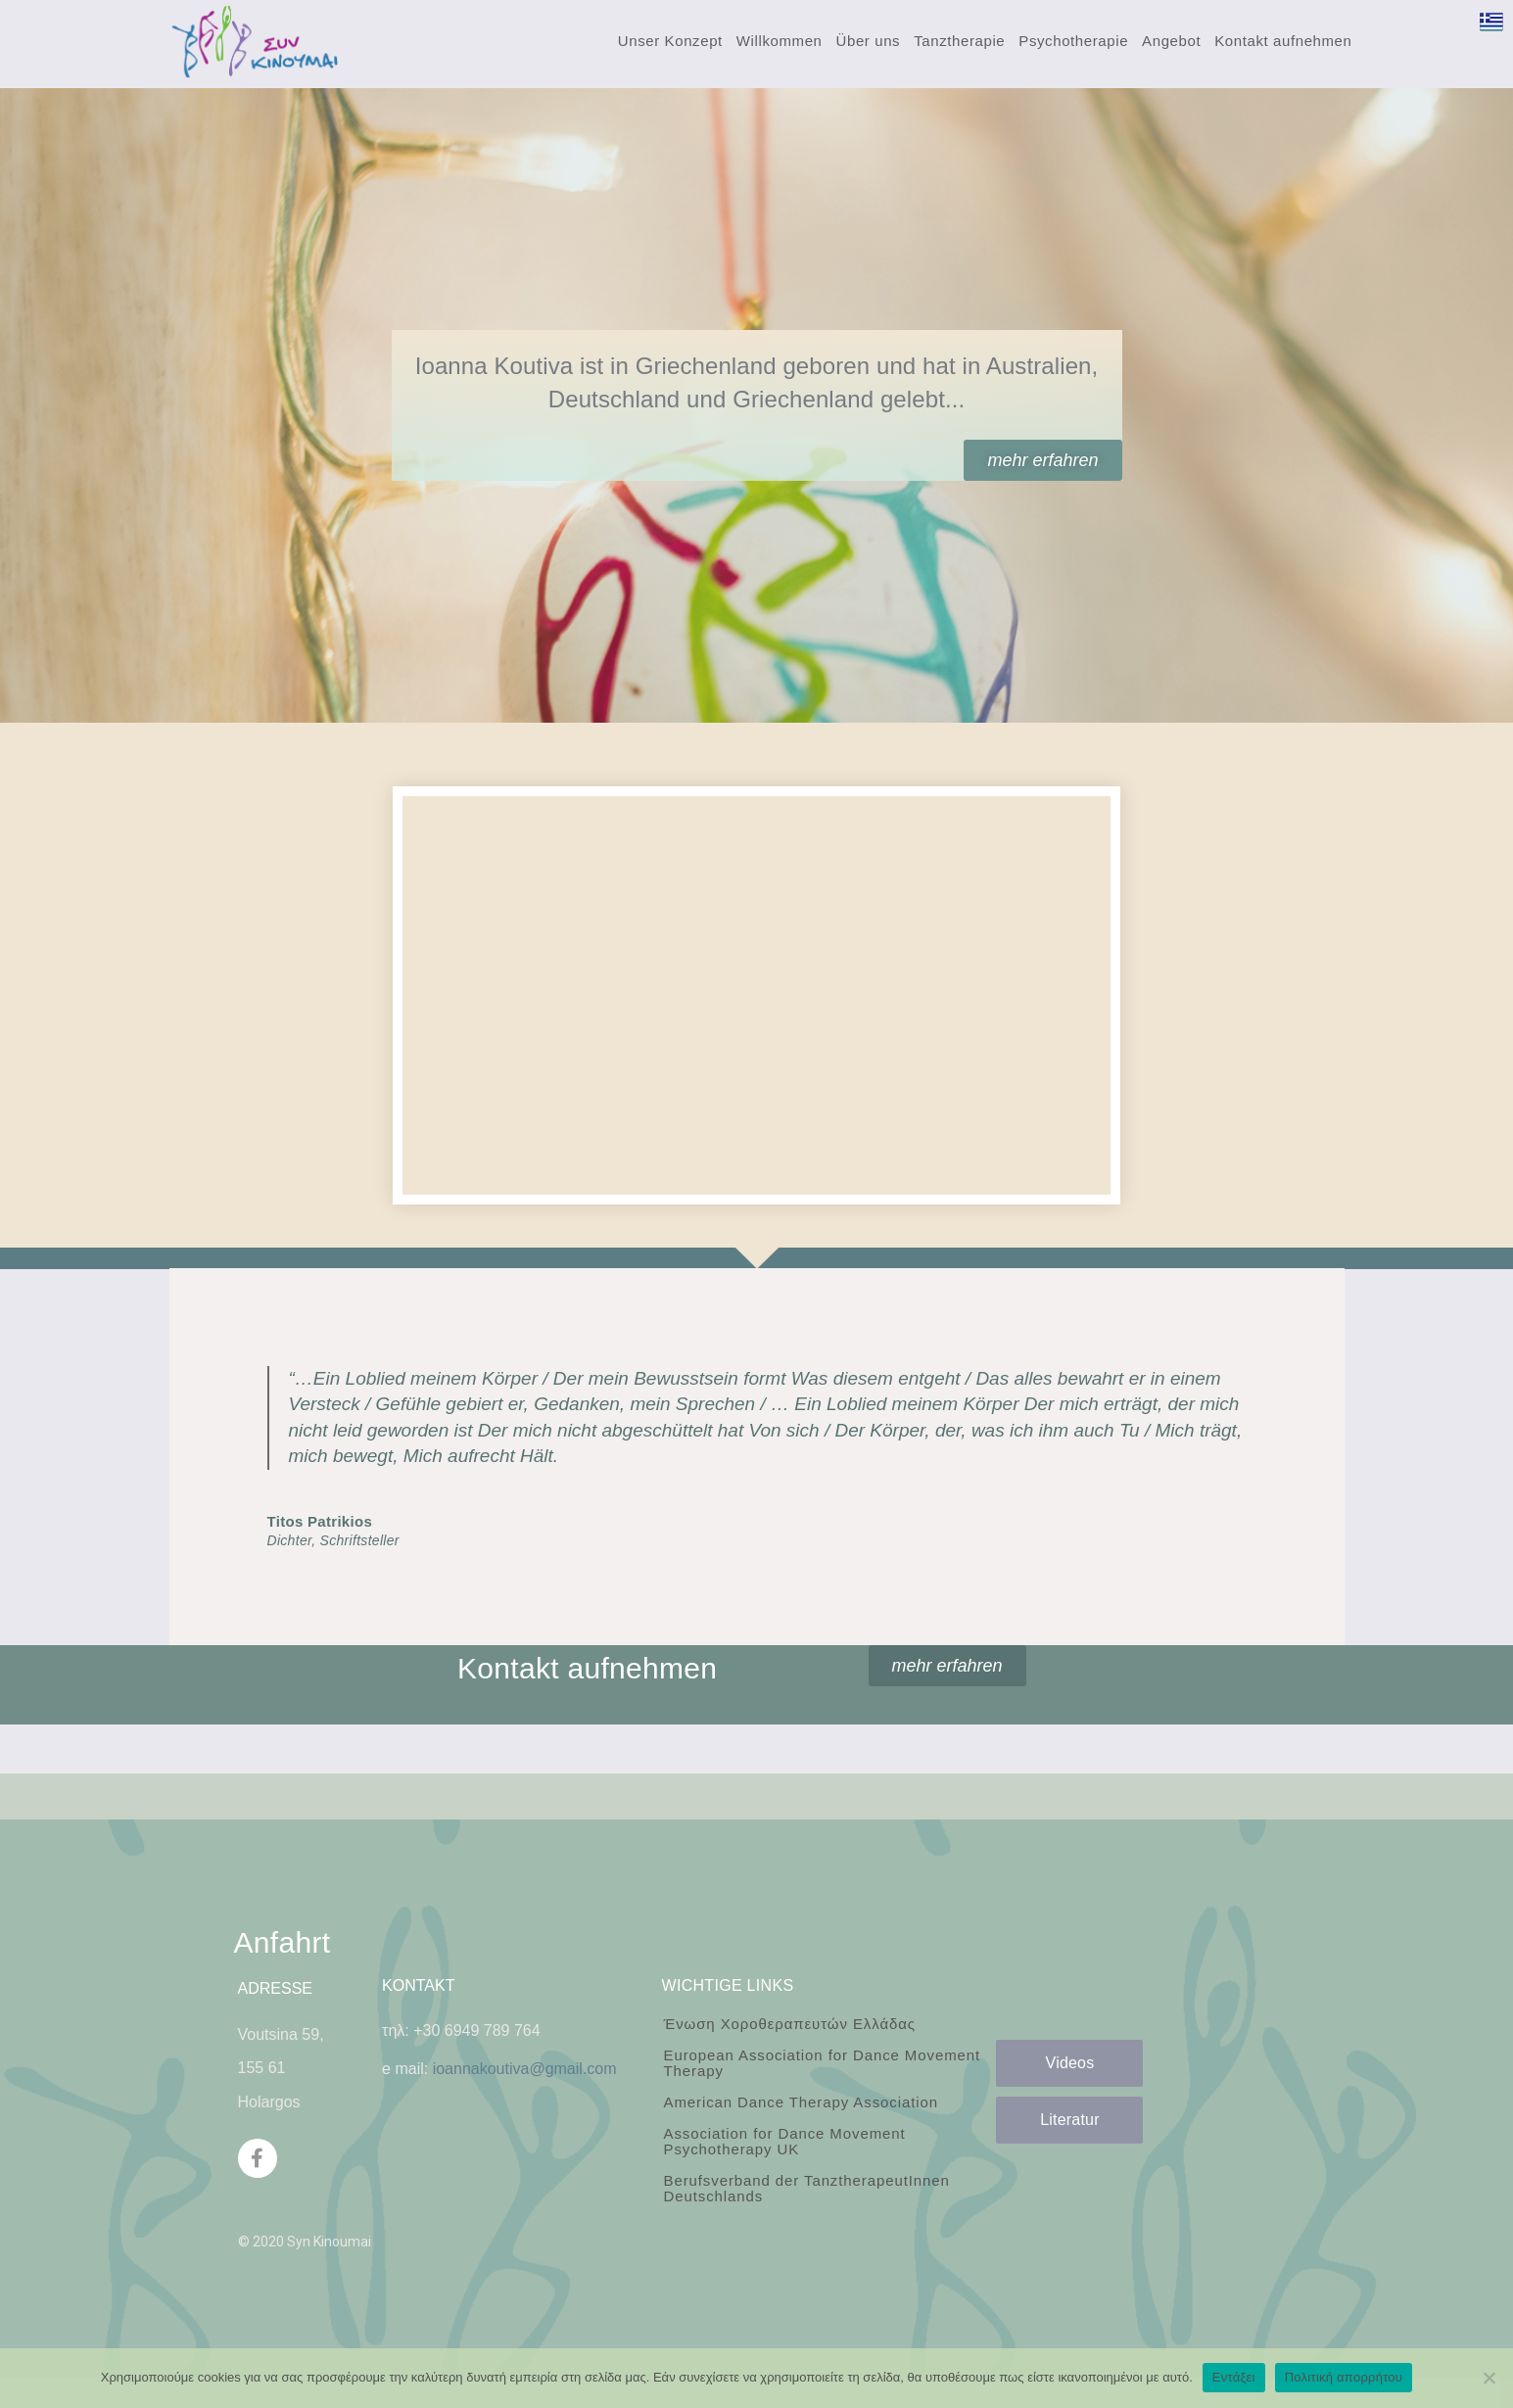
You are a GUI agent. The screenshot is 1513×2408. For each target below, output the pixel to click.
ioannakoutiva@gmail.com (525, 2068)
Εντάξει (1233, 2377)
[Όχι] (1488, 2377)
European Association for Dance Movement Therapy (821, 2063)
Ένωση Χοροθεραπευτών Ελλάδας (789, 2023)
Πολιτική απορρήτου (1343, 2377)
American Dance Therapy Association (800, 2102)
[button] (1042, 460)
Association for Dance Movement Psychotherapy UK (784, 2141)
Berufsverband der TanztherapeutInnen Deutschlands (806, 2188)
